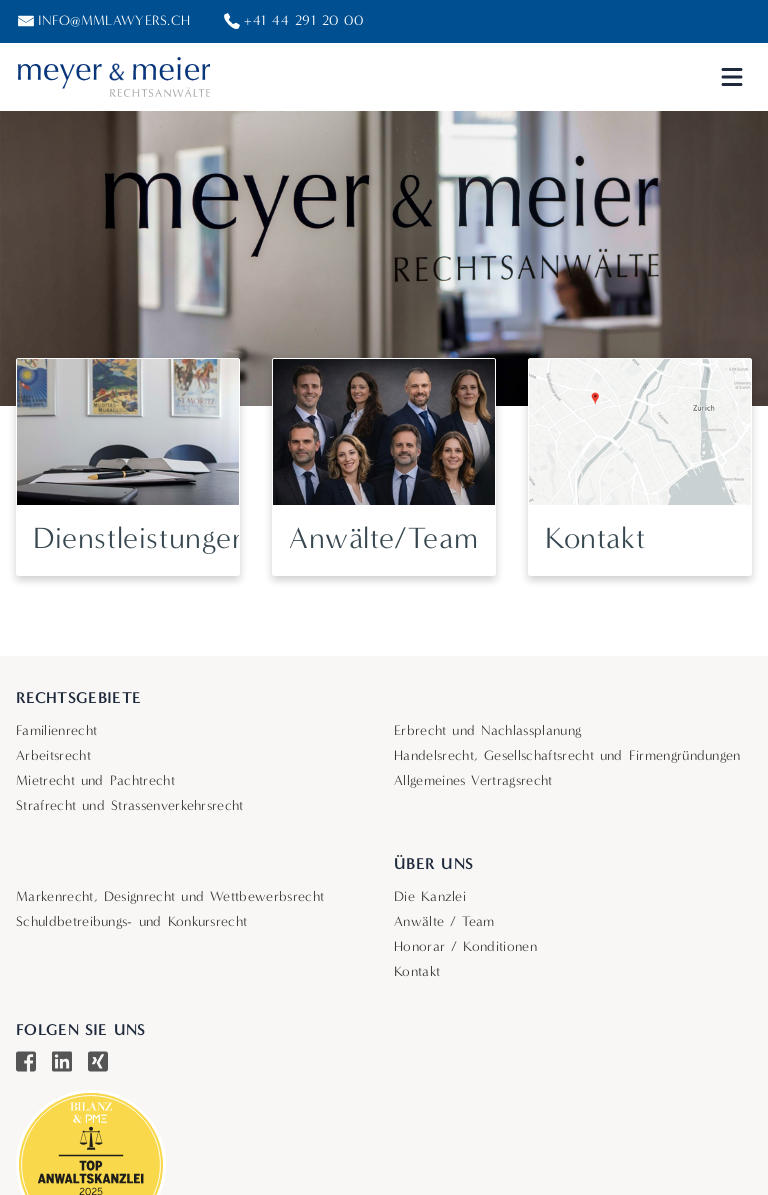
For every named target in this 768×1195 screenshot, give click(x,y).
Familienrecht (56, 730)
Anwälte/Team (383, 538)
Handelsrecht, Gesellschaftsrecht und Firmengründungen (567, 755)
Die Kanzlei (430, 896)
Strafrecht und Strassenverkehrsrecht (130, 805)
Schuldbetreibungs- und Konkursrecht (131, 921)
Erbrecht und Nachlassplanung (487, 730)
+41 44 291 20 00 (303, 20)
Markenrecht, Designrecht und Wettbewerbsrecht (170, 896)
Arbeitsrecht (53, 755)
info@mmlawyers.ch (114, 20)
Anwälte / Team (444, 921)
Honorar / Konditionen (465, 946)
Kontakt (595, 538)
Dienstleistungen (141, 538)
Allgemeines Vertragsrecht (473, 780)
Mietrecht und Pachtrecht (95, 780)
